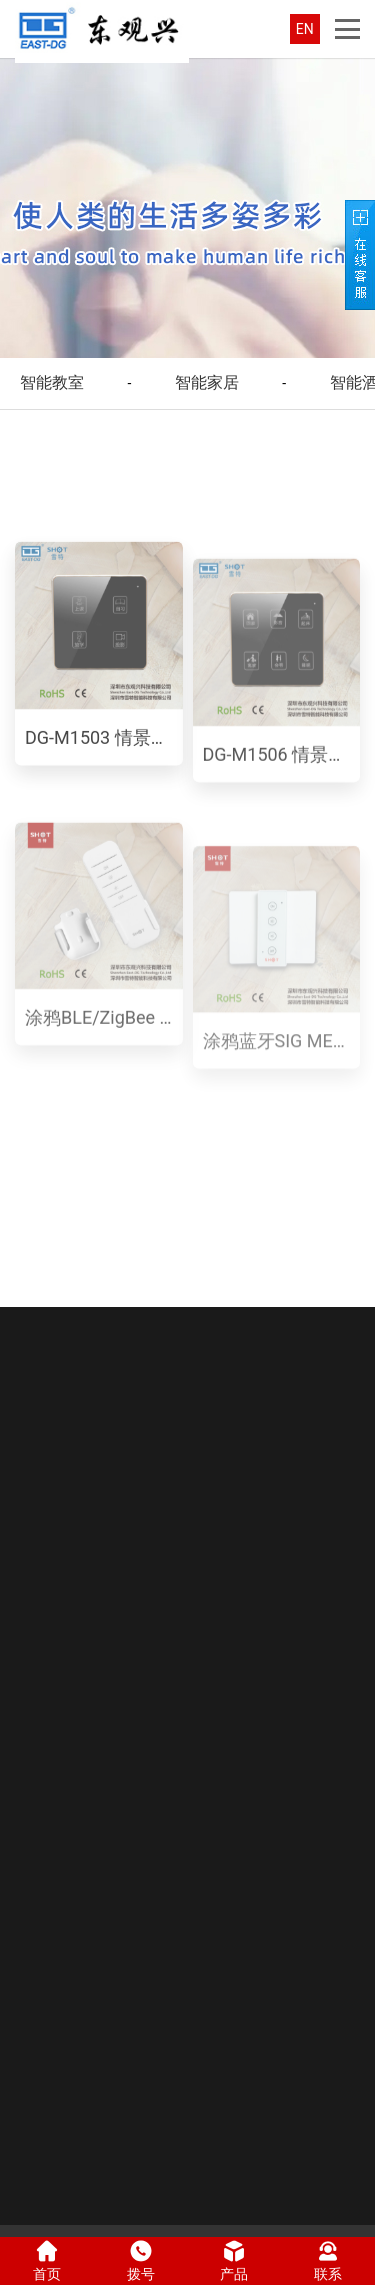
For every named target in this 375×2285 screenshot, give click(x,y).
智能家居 (207, 382)
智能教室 (52, 382)
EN (305, 29)
